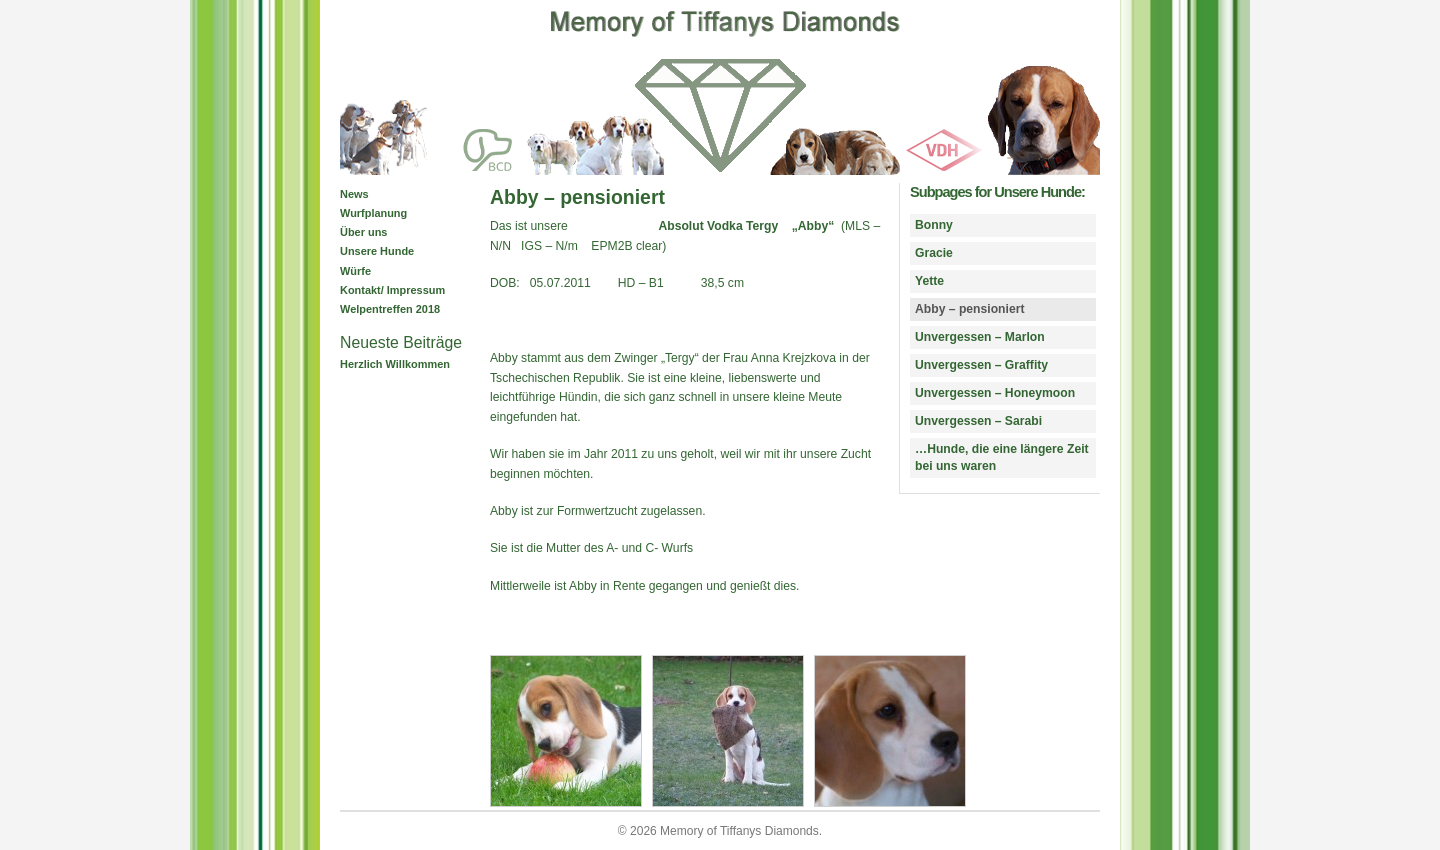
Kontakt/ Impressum (392, 290)
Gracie (934, 253)
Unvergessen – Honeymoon (995, 393)
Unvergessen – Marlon (980, 337)
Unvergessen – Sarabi (978, 421)
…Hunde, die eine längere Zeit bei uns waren (1002, 457)
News (354, 194)
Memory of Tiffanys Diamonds (739, 831)
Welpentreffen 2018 (390, 309)
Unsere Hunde (377, 251)
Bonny (934, 225)
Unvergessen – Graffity (981, 365)
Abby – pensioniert (969, 309)
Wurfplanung (373, 213)
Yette (929, 281)
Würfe (355, 271)
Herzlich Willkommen (395, 364)
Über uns (363, 232)
